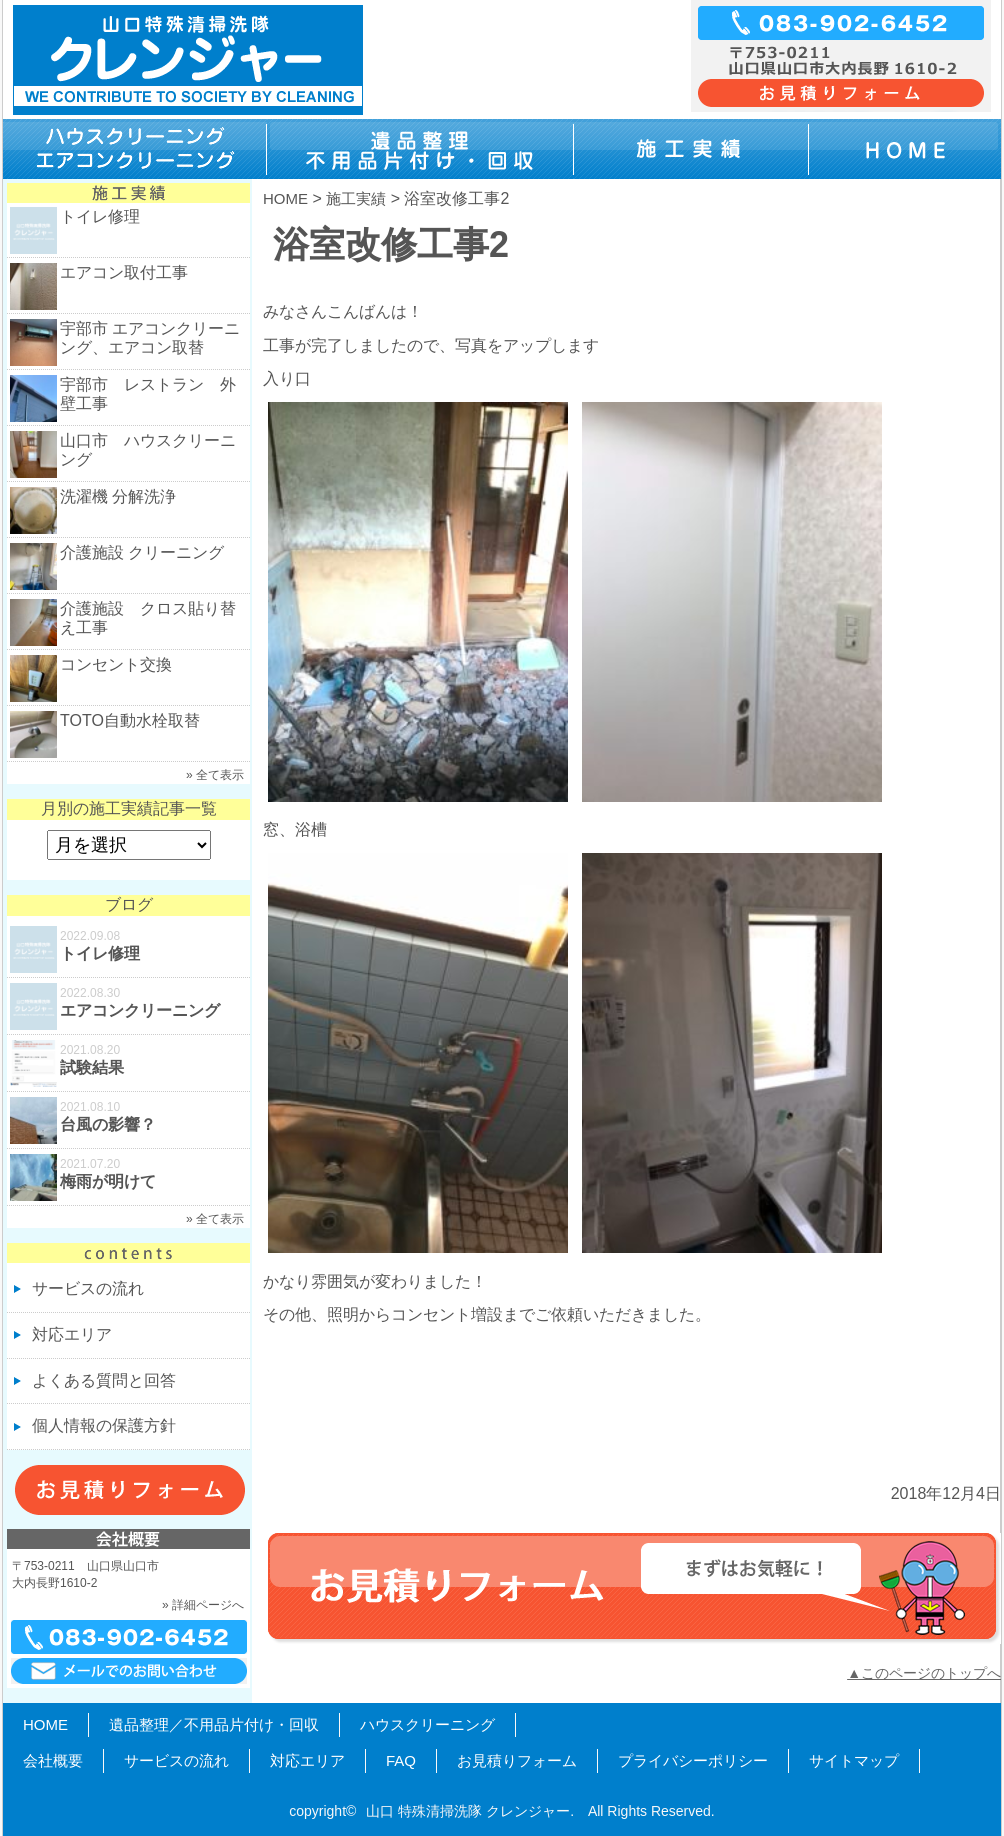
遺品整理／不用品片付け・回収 (214, 1724)
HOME (285, 198)
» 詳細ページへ (203, 1605)
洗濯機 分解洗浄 (118, 496)
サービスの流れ (88, 1288)
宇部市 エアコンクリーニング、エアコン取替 (150, 338)
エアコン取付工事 (124, 272)
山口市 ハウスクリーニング (148, 450)
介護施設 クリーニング (142, 552)
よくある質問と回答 (104, 1380)
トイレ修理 (100, 216)
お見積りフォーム (517, 1760)
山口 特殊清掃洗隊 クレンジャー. (470, 1811)
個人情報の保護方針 (104, 1425)
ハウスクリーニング (427, 1724)
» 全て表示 (215, 775)
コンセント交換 (116, 664)
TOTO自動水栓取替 (130, 720)
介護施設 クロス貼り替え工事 (148, 618)
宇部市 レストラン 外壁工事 (148, 394)
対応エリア (72, 1334)
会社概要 (53, 1760)
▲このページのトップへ (924, 1673)
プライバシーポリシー (693, 1760)
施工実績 (356, 198)
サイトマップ (854, 1760)
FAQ (401, 1760)
